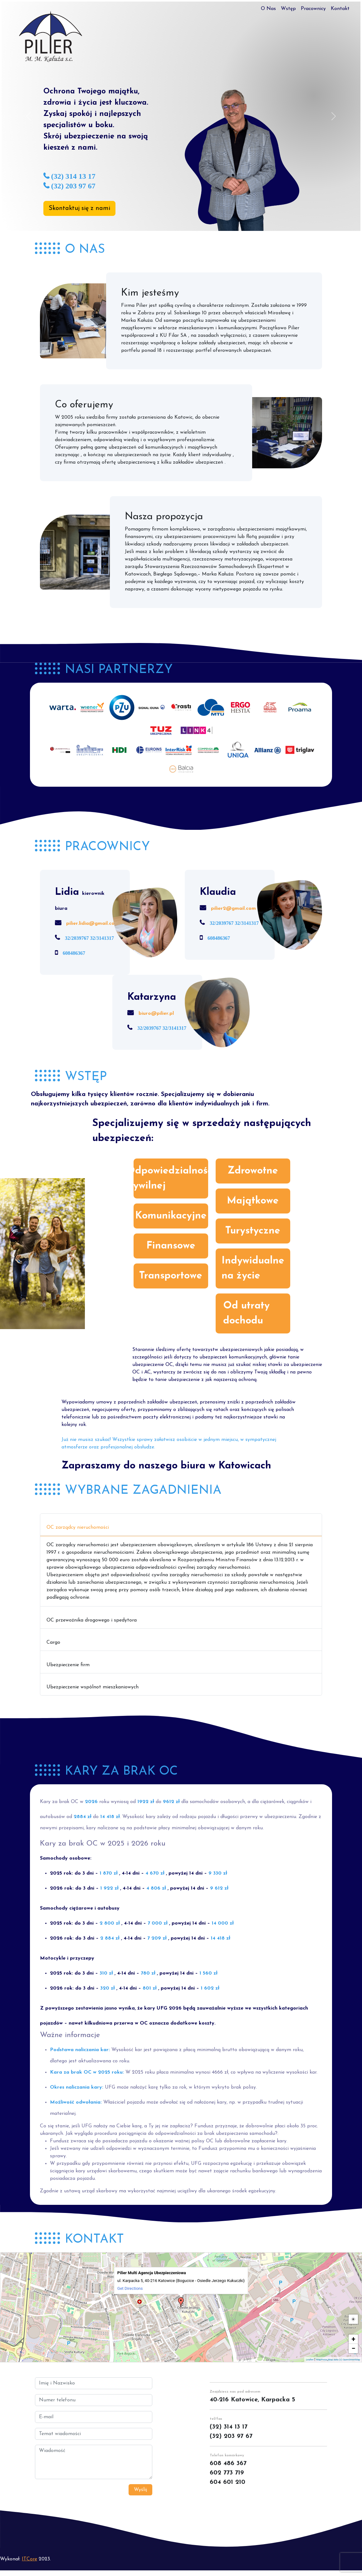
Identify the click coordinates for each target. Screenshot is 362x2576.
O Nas (268, 8)
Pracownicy (313, 8)
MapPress (321, 2359)
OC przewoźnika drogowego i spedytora (91, 1620)
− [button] (353, 2348)
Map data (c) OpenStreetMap (344, 2359)
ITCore (29, 2559)
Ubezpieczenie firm (68, 1664)
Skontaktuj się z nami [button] (79, 208)
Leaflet (309, 2359)
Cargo (53, 1642)
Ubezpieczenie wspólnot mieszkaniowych (92, 1687)
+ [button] (353, 2339)
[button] (29, 116)
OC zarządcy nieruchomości (77, 1527)
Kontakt (340, 8)
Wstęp (288, 8)
